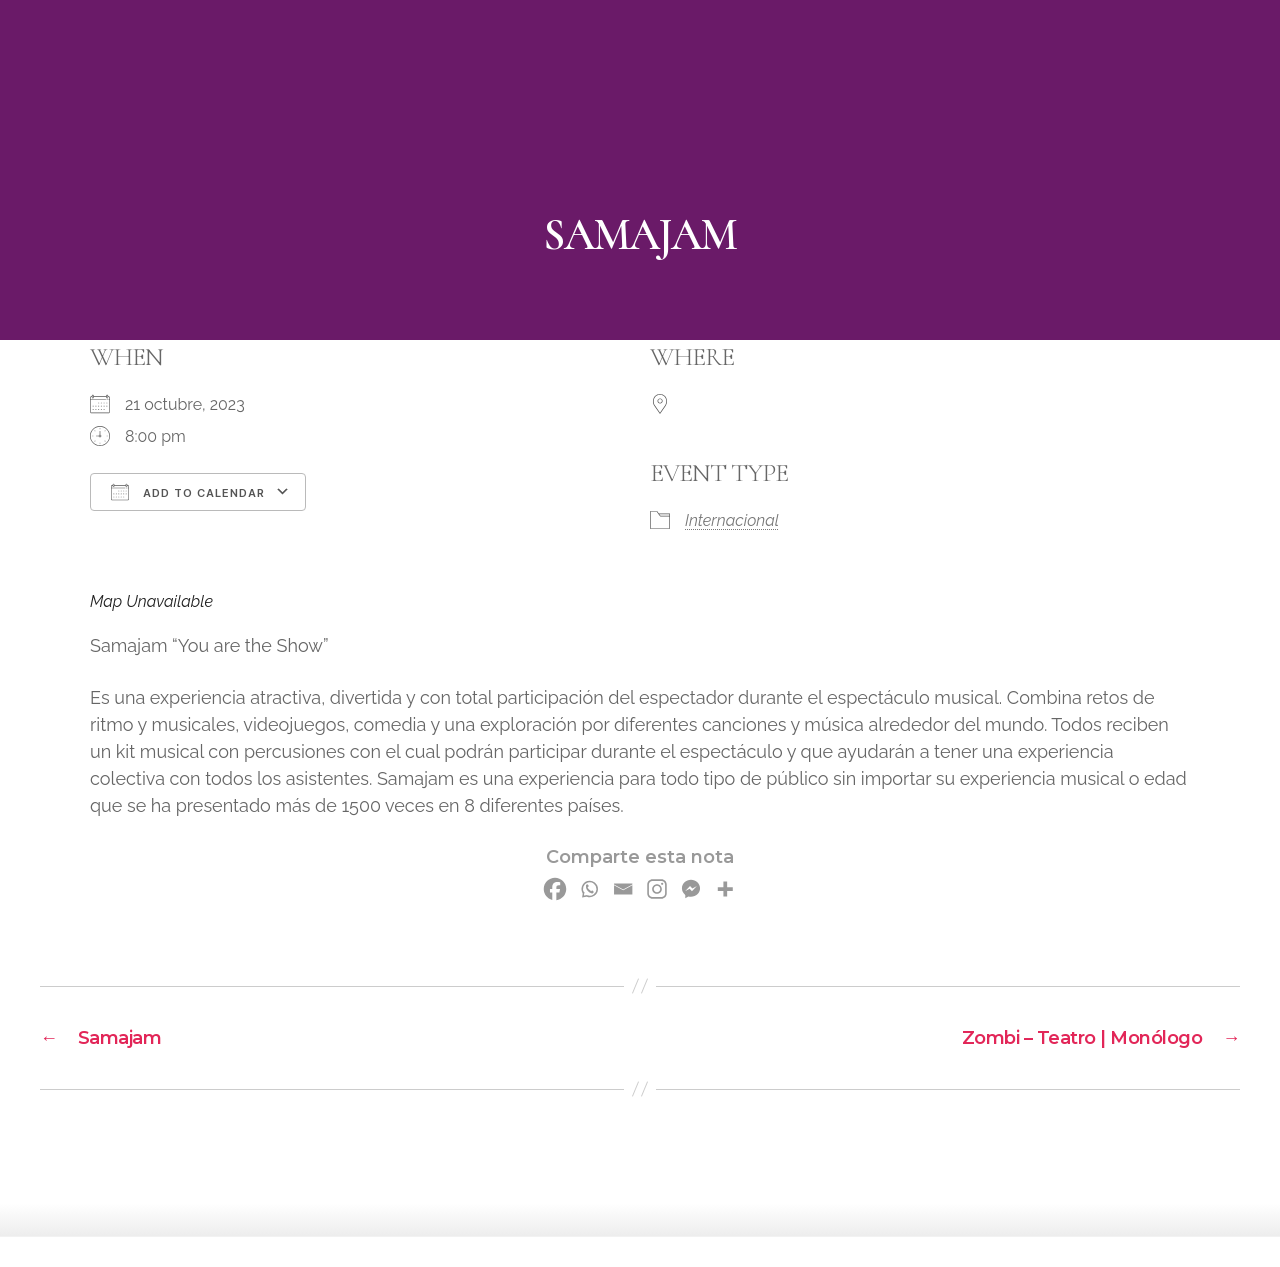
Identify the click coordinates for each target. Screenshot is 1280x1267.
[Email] (623, 889)
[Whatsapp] (589, 889)
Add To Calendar (188, 492)
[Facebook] (555, 889)
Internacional (732, 520)
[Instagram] (657, 889)
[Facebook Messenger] (691, 889)
